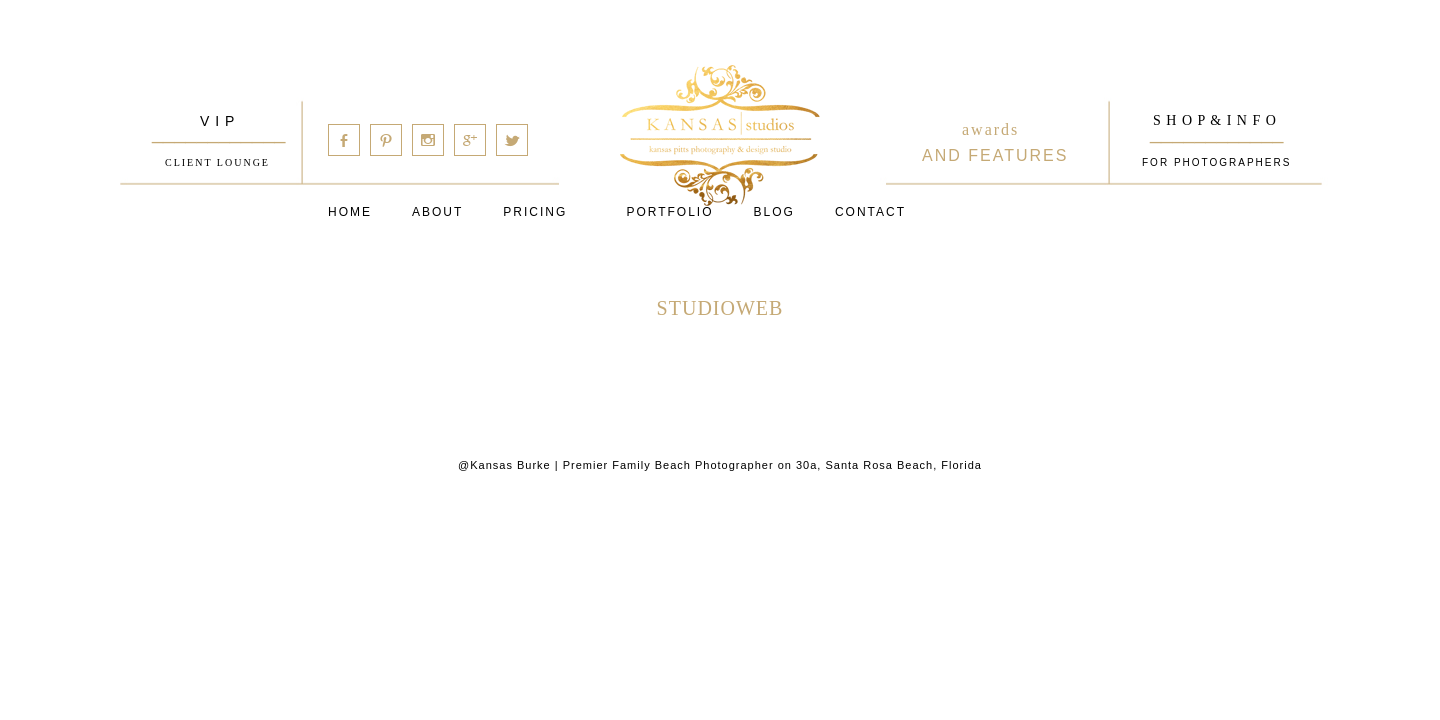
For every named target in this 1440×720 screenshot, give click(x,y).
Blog (774, 212)
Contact (870, 212)
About (437, 212)
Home (350, 212)
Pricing (535, 212)
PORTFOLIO (669, 212)
